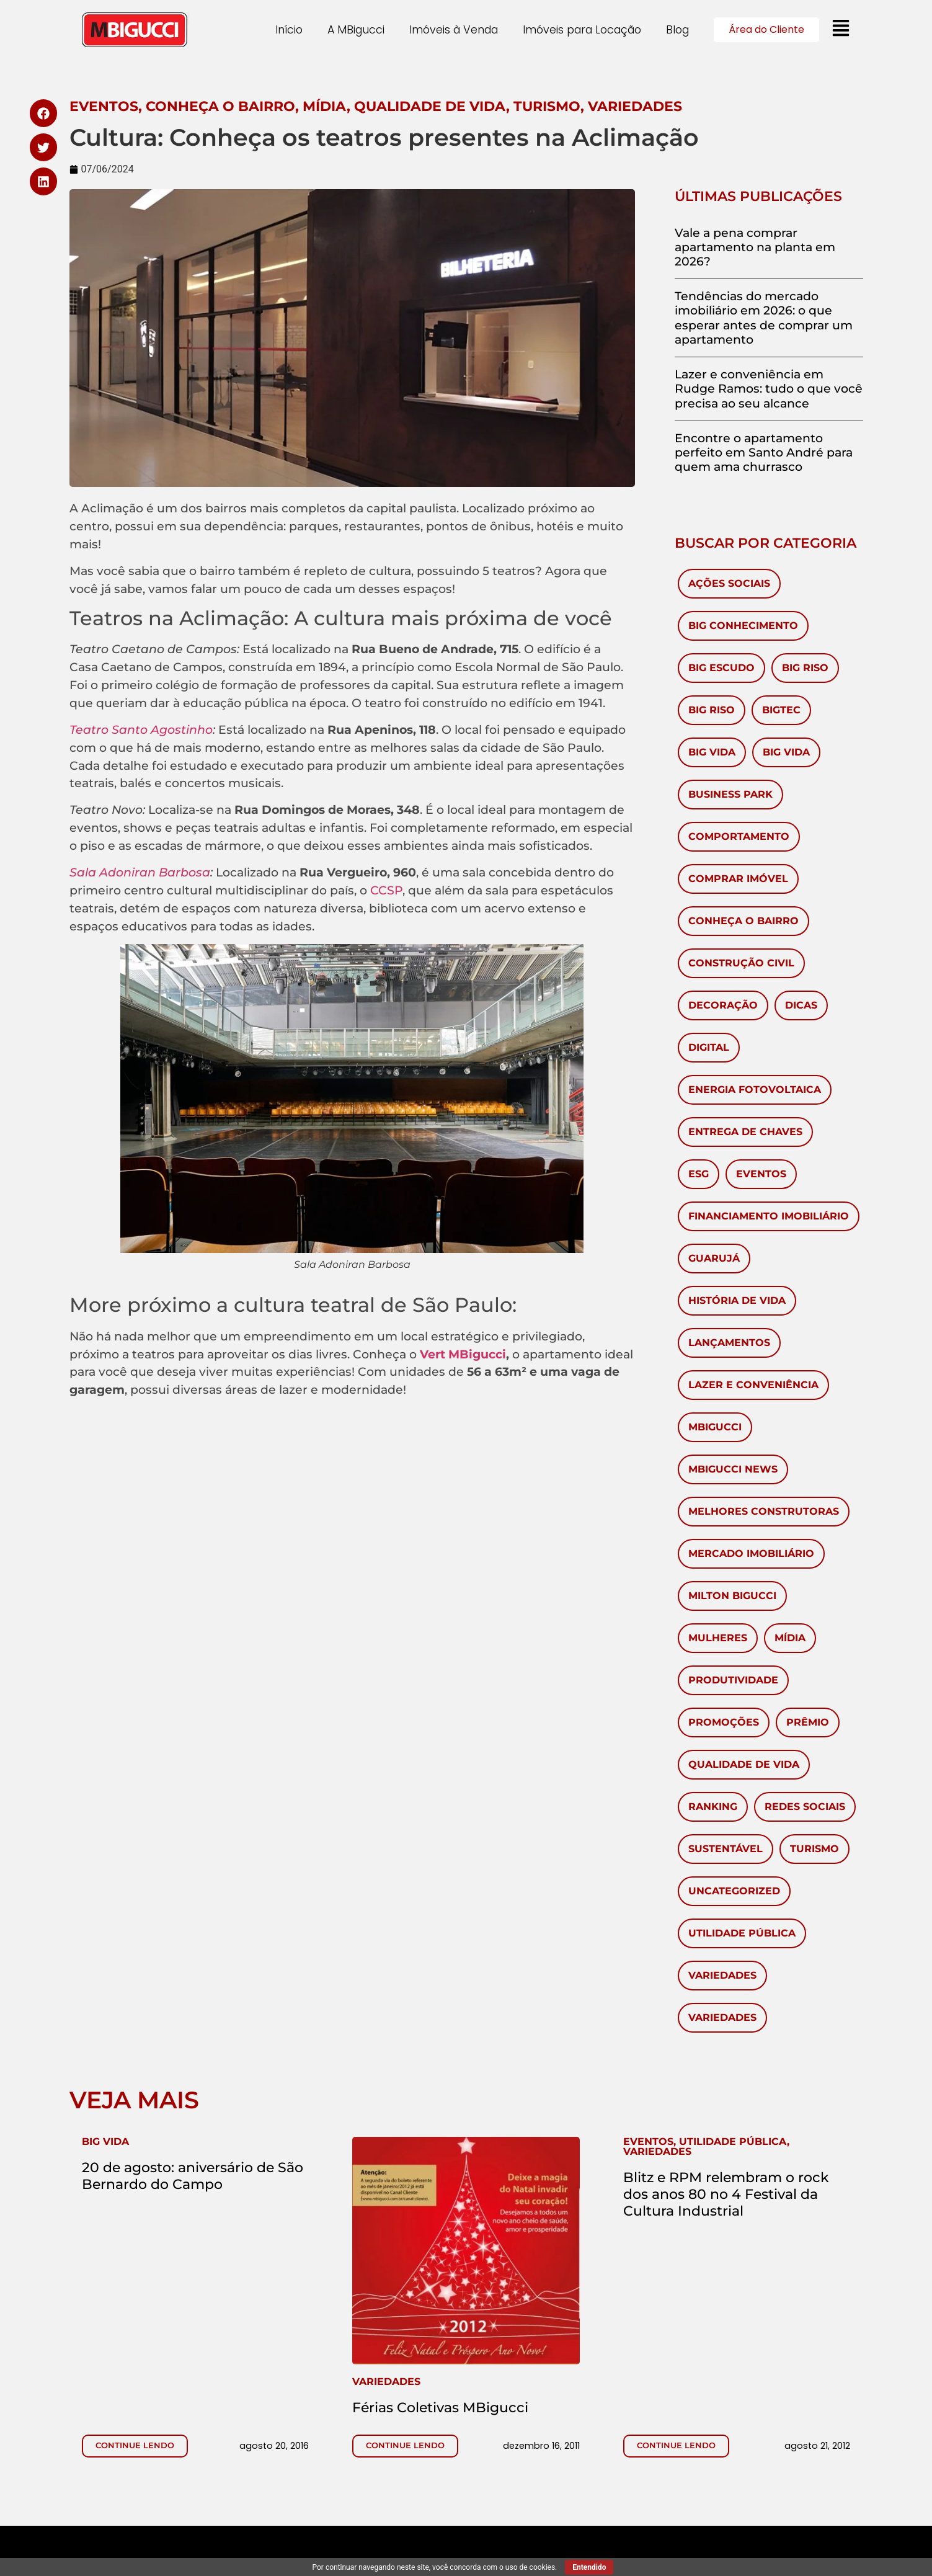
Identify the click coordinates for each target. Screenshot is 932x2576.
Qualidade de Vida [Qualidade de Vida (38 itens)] (743, 1764)
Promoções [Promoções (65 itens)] (723, 1722)
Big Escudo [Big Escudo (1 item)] (721, 668)
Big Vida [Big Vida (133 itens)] (711, 752)
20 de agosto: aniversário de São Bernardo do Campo (192, 2176)
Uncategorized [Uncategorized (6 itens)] (734, 1891)
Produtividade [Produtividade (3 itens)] (733, 1680)
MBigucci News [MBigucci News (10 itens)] (733, 1469)
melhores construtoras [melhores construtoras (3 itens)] (763, 1511)
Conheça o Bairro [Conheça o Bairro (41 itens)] (743, 921)
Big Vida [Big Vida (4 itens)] (786, 752)
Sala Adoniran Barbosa (139, 872)
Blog (677, 29)
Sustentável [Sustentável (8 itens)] (725, 1849)
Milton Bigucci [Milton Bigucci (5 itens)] (732, 1596)
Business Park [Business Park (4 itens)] (730, 794)
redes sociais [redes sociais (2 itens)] (805, 1806)
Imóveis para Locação (582, 29)
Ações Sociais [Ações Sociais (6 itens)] (729, 583)
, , (706, 2146)
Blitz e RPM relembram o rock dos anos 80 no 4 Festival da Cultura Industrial (726, 2193)
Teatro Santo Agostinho (141, 729)
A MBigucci (355, 29)
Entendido (589, 2567)
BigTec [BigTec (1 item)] (781, 710)
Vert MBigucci (463, 1354)
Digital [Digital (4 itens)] (708, 1047)
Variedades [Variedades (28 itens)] (722, 2017)
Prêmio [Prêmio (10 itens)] (807, 1722)
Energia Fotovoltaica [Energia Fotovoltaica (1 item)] (754, 1089)
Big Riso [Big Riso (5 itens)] (711, 710)
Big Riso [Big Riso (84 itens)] (805, 668)
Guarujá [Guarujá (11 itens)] (714, 1258)
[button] (44, 113)
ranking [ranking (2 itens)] (712, 1806)
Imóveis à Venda (453, 29)
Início (289, 29)
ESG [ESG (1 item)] (698, 1174)
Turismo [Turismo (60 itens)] (814, 1849)
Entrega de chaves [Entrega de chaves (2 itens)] (745, 1132)
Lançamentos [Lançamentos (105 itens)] (729, 1342)
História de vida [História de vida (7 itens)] (737, 1300)
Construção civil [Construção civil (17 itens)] (741, 963)
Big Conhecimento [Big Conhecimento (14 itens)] (743, 625)
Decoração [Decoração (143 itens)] (723, 1005)
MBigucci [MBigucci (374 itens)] (715, 1427)
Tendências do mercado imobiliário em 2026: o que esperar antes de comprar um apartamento (764, 317)
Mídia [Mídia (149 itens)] (790, 1638)
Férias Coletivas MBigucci (440, 2407)
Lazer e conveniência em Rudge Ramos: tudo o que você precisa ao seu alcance (769, 388)
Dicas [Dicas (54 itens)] (801, 1005)
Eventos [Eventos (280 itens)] (761, 1174)
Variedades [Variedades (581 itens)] (722, 1975)
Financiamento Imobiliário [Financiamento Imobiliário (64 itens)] (768, 1216)
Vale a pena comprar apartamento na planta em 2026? (755, 247)
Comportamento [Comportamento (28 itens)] (738, 836)
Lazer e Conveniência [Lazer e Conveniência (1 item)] (753, 1385)
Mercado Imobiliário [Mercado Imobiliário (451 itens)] (751, 1553)
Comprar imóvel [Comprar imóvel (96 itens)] (738, 879)
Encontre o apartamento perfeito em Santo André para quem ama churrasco (764, 452)
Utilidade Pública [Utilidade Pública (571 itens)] (742, 1933)
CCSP (386, 890)
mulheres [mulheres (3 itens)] (717, 1638)
